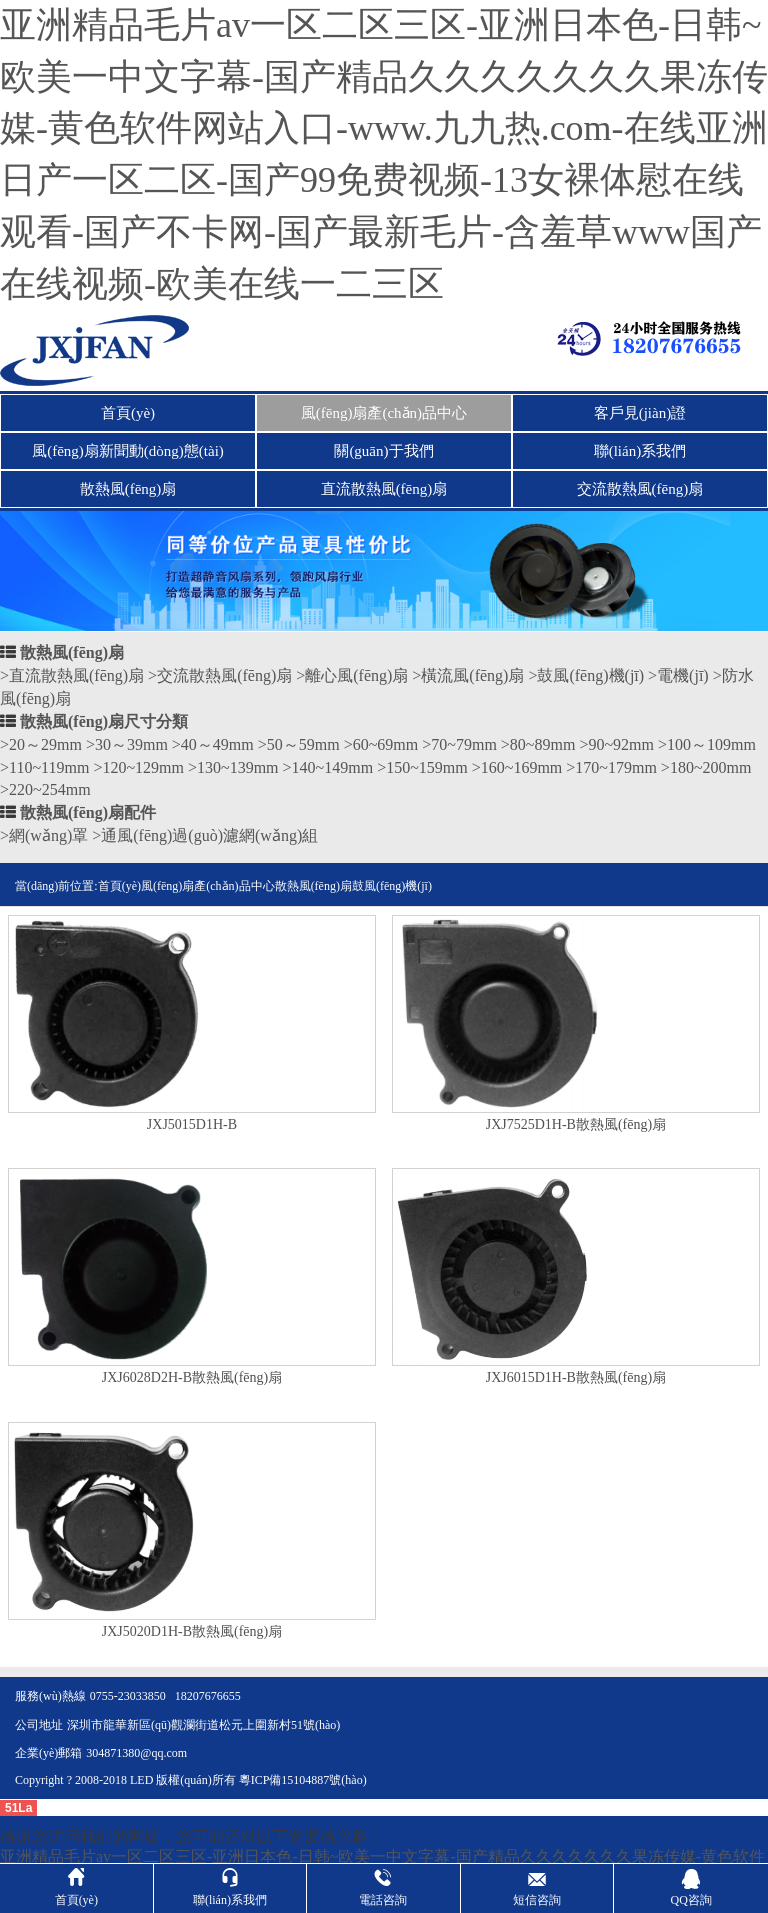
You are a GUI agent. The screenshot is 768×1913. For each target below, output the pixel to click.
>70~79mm (459, 744)
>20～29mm (41, 744)
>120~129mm (138, 767)
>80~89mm (538, 744)
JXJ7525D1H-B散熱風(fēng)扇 (576, 1125)
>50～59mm (299, 744)
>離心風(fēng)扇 (352, 675)
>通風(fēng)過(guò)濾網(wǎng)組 (205, 835)
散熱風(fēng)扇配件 (88, 812)
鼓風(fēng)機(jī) (392, 886)
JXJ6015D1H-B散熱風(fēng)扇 (576, 1378)
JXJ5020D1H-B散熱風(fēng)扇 (192, 1632)
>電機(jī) (678, 675)
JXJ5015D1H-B (192, 1125)
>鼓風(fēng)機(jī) (586, 675)
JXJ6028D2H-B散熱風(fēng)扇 (192, 1378)
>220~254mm (45, 789)
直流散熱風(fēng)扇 (384, 489)
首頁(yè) (128, 413)
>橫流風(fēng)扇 (468, 675)
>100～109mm (707, 744)
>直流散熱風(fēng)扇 (72, 675)
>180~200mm (706, 767)
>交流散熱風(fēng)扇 (220, 675)
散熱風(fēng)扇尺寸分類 (104, 721)
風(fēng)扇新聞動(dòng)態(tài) (128, 451)
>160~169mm (517, 767)
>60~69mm (381, 744)
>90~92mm (616, 744)
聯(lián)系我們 (640, 451)
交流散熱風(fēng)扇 (640, 489)
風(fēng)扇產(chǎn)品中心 (384, 413)
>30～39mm (127, 744)
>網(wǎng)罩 (44, 835)
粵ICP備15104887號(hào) (303, 1780)
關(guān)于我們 (383, 451)
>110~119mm (44, 767)
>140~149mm (328, 767)
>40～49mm (213, 744)
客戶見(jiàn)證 (640, 413)
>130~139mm (233, 767)
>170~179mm (611, 767)
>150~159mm (422, 767)
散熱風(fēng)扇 (128, 489)
